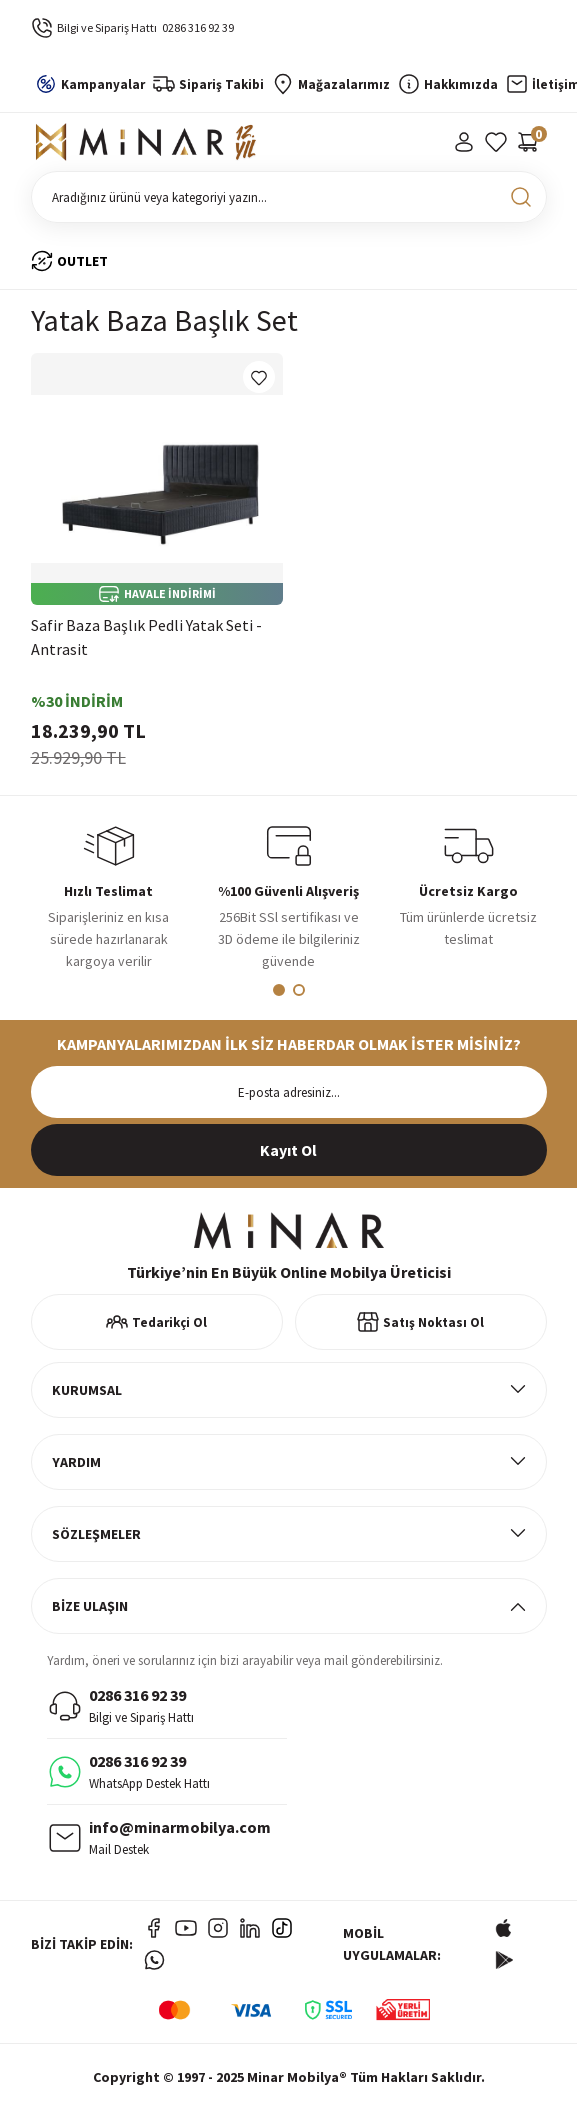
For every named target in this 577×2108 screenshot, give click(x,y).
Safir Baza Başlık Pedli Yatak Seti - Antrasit (146, 637)
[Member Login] (464, 142)
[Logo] (146, 142)
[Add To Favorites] (259, 377)
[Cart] (528, 142)
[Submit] (289, 1150)
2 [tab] (299, 990)
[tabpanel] (109, 902)
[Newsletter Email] (289, 1092)
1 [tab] (279, 990)
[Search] (289, 197)
